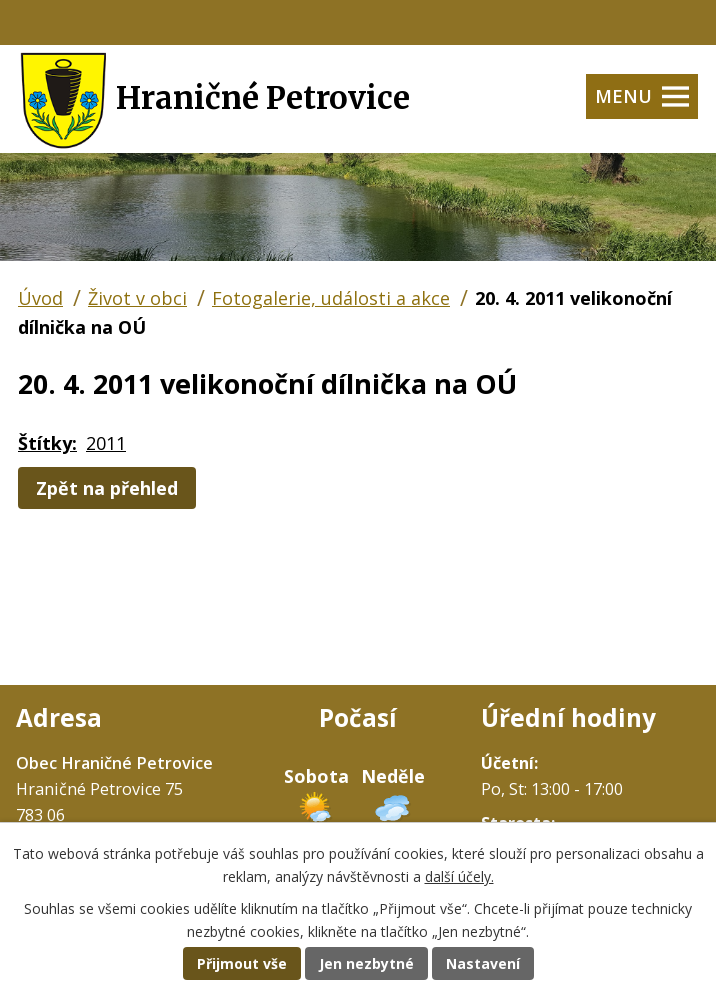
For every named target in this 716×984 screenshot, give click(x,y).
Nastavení (483, 963)
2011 (106, 443)
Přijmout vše (242, 963)
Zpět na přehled (107, 488)
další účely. (459, 876)
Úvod (40, 298)
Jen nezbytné (366, 963)
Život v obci (137, 298)
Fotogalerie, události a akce (331, 298)
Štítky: (47, 443)
